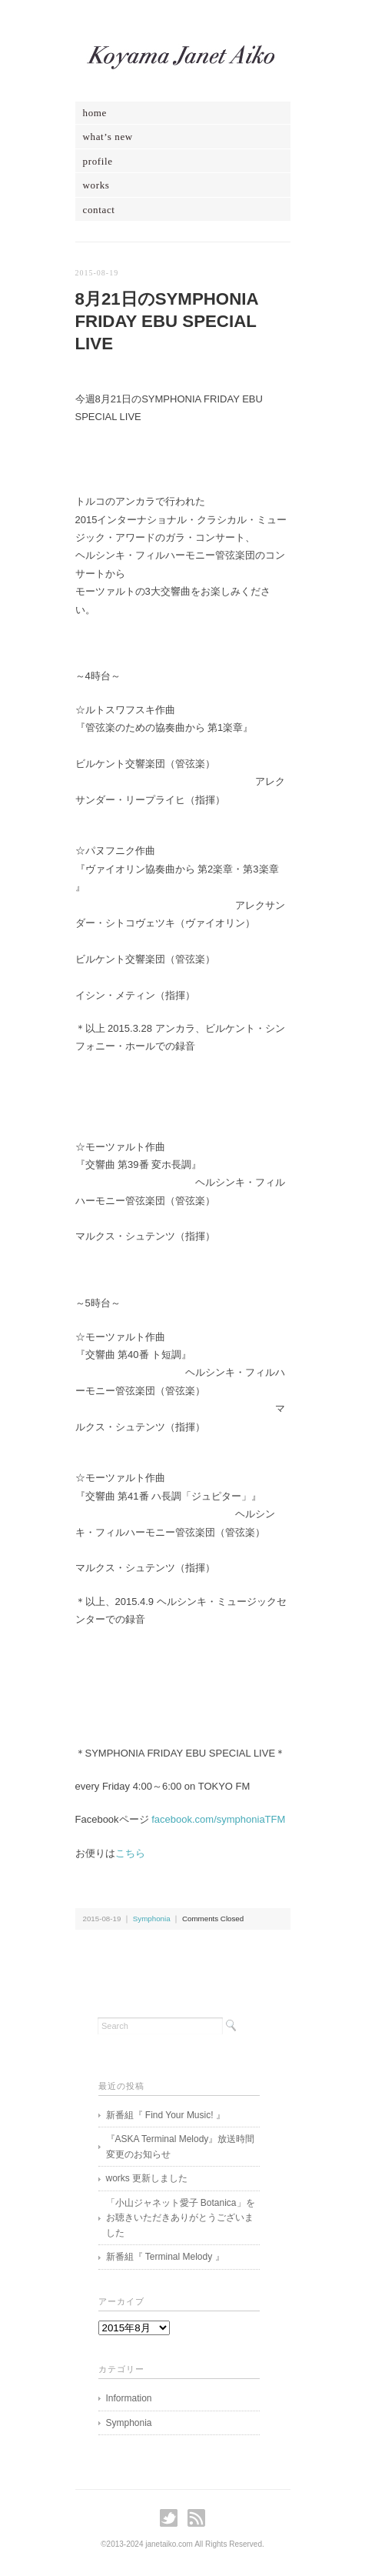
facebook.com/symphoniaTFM (218, 1819)
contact (99, 209)
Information (129, 2398)
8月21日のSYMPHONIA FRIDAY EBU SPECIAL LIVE (166, 321)
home (95, 112)
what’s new (108, 136)
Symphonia (152, 1918)
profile (98, 161)
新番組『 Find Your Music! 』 (165, 2115)
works (96, 185)
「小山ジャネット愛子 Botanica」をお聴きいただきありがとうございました (180, 2217)
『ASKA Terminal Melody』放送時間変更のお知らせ (180, 2147)
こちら (130, 1853)
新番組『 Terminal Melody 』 (165, 2256)
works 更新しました (147, 2178)
